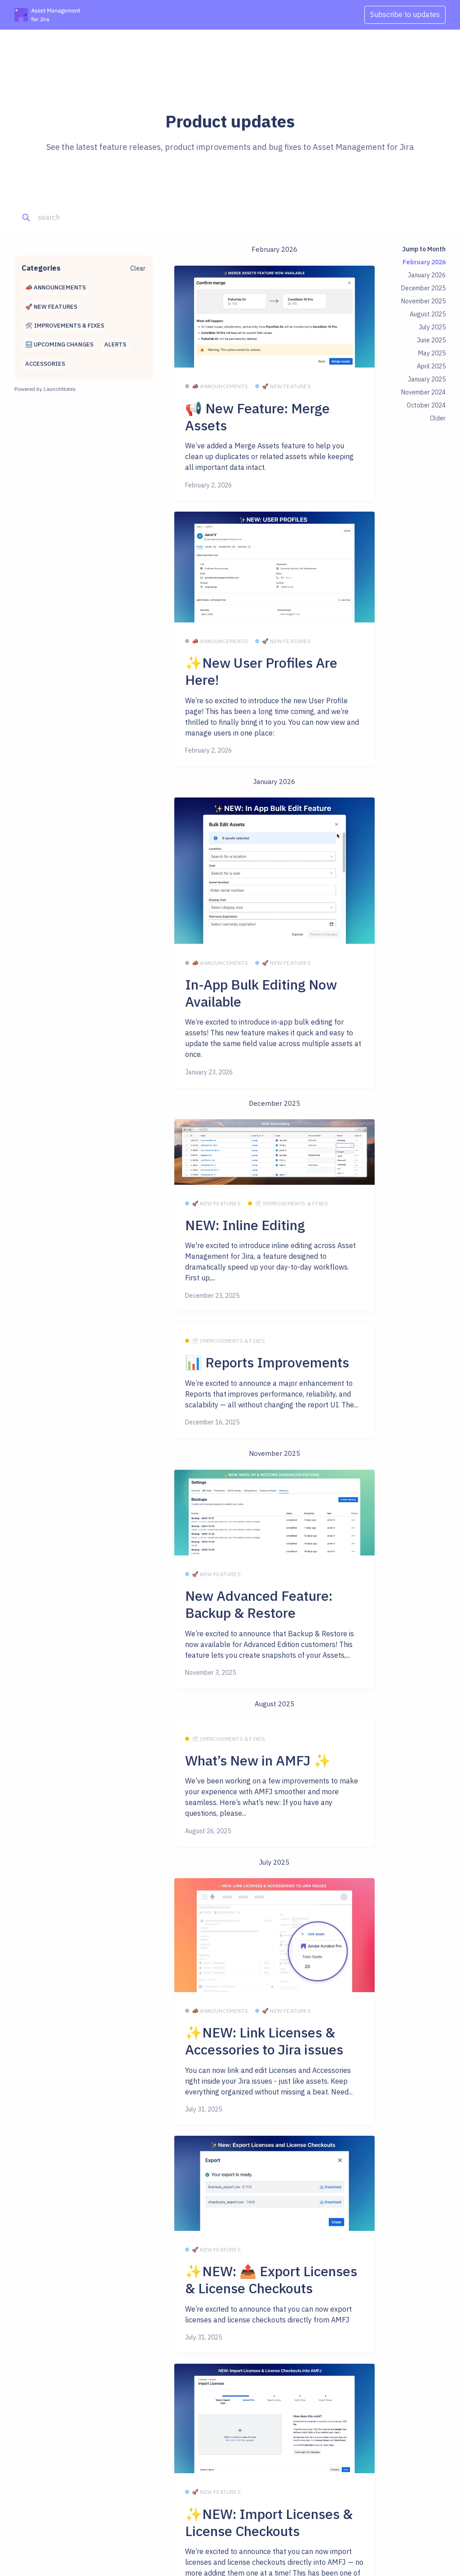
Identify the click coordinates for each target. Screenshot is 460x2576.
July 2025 (432, 327)
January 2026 (427, 275)
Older (438, 418)
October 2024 (426, 405)
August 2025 (428, 314)
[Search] (80, 217)
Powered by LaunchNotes (45, 389)
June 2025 (431, 340)
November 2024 (423, 392)
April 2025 (431, 366)
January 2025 (427, 379)
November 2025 (423, 301)
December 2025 (423, 288)
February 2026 (424, 262)
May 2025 (432, 353)
